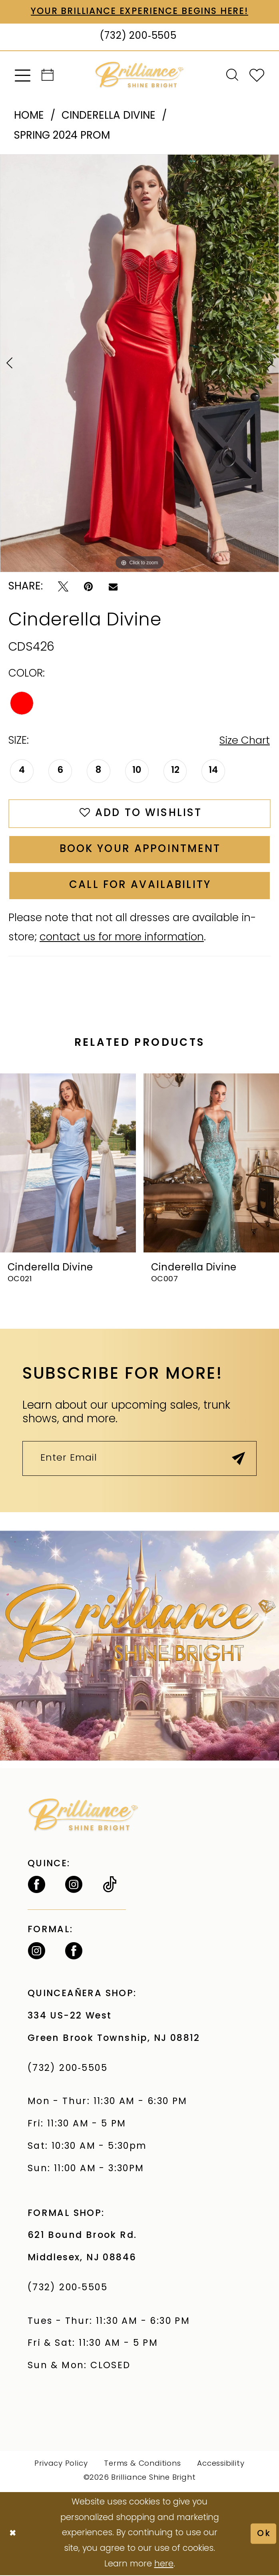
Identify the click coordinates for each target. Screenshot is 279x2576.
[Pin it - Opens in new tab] (88, 587)
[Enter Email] (139, 1459)
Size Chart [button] (244, 741)
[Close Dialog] (13, 2534)
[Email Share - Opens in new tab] (113, 587)
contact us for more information (122, 939)
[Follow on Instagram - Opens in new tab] (74, 1886)
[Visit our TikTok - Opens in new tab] (109, 1886)
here (163, 2565)
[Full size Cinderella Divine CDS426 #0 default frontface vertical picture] (139, 363)
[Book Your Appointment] (47, 76)
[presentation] (68, 1163)
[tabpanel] (139, 363)
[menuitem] (22, 75)
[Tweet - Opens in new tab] (63, 587)
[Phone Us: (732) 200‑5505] (139, 37)
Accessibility (220, 2465)
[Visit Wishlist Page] (257, 75)
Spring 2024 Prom (62, 136)
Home (29, 116)
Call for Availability (140, 886)
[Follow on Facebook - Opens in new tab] (37, 1886)
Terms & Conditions (142, 2465)
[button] (22, 75)
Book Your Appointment (140, 849)
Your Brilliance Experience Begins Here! (139, 11)
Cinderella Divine (108, 116)
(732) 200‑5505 (71, 2069)
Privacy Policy (61, 2465)
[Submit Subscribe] (238, 1460)
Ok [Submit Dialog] (264, 2534)
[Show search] (232, 76)
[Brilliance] (139, 75)
